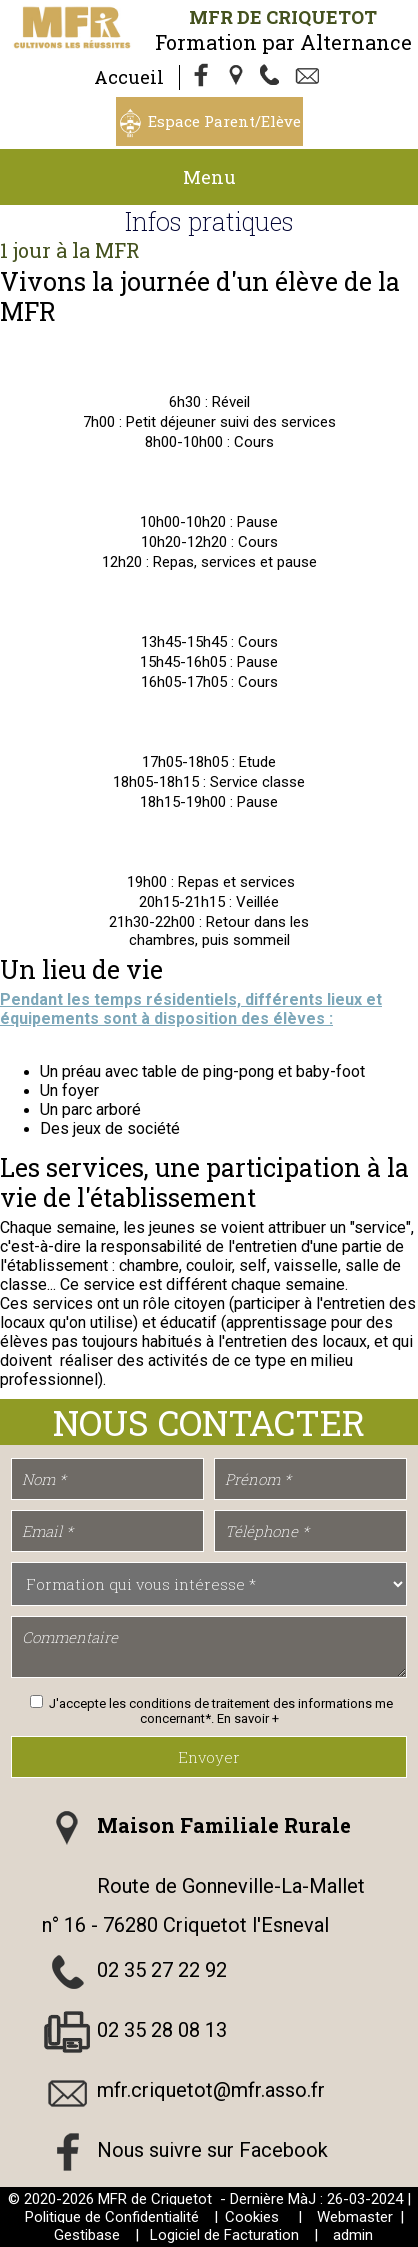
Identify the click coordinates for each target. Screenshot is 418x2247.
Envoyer (209, 1757)
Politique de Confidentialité (112, 2217)
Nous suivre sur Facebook (212, 2150)
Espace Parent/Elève (224, 121)
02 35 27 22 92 (162, 1970)
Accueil (129, 77)
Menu (209, 177)
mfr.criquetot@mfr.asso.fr (211, 2090)
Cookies (252, 2217)
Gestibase (87, 2235)
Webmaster (355, 2217)
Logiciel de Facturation (224, 2235)
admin (353, 2235)
